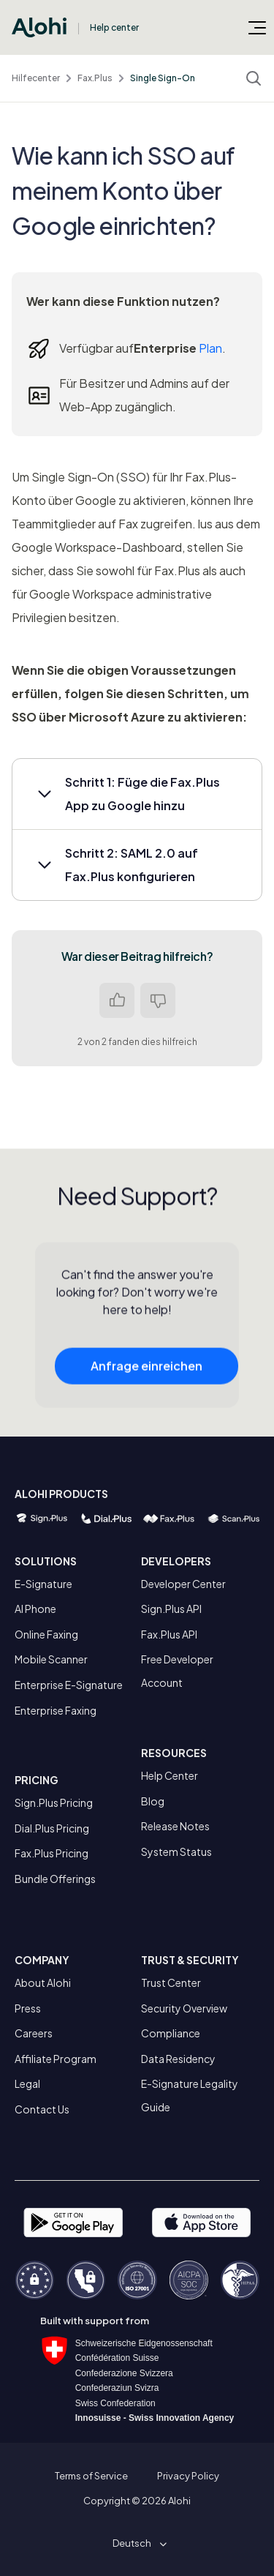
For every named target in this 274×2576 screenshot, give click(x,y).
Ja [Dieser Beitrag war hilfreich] (116, 1000)
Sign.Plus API (171, 1608)
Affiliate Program (55, 2058)
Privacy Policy (188, 2476)
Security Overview (184, 2008)
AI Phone (35, 1608)
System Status (176, 1851)
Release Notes (175, 1825)
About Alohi (43, 1982)
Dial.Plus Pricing (52, 1828)
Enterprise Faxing (55, 1710)
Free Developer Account (177, 1670)
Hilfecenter (36, 77)
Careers (34, 2033)
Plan (210, 348)
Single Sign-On (162, 77)
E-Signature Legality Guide (189, 2095)
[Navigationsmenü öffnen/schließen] (257, 27)
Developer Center (183, 1583)
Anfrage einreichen (146, 1377)
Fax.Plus (95, 77)
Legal (27, 2083)
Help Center (169, 1775)
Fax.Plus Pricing (51, 1853)
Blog (152, 1801)
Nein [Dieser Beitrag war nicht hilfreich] (157, 1000)
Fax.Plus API (169, 1634)
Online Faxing (46, 1634)
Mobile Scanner (51, 1659)
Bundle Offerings (55, 1878)
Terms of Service (91, 2476)
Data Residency (178, 2058)
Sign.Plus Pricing (54, 1802)
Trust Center (171, 1982)
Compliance (170, 2033)
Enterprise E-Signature (69, 1684)
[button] (137, 794)
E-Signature (43, 1583)
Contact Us (42, 2109)
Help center (114, 27)
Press (28, 2008)
